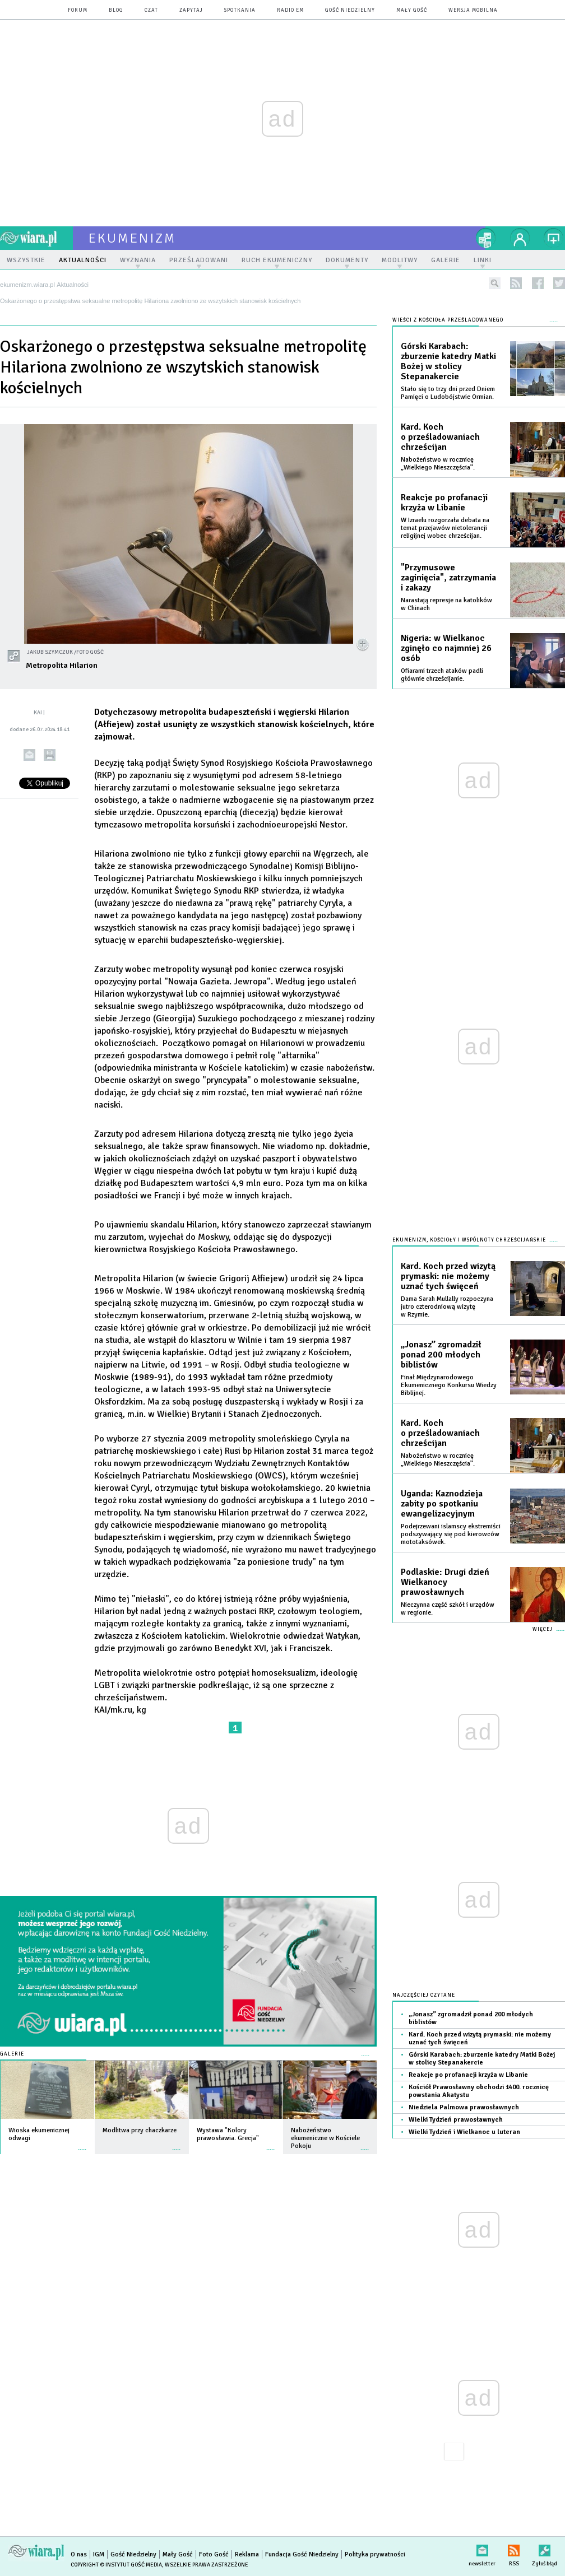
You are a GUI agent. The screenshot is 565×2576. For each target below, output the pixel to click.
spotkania (240, 10)
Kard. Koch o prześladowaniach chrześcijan (440, 437)
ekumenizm (133, 238)
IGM (98, 2554)
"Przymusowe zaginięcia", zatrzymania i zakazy (448, 577)
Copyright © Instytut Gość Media (116, 2564)
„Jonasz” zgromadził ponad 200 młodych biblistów (441, 1355)
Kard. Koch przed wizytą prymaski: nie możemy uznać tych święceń (448, 1276)
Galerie (12, 2054)
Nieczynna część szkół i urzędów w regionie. (447, 1609)
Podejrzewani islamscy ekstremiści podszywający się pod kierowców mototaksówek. (451, 1534)
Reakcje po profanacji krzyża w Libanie (444, 502)
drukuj (49, 755)
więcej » (82, 2144)
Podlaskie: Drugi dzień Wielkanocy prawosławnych (445, 1582)
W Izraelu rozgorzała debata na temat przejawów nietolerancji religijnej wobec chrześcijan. (445, 528)
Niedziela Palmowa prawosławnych (464, 2107)
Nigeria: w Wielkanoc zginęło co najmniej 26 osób (446, 648)
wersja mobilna (473, 10)
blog (116, 10)
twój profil (520, 238)
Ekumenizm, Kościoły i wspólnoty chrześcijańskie (469, 1240)
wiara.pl (36, 238)
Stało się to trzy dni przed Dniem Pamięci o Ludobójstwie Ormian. (448, 393)
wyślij (29, 755)
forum (77, 10)
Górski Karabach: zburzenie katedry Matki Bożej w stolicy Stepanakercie (448, 361)
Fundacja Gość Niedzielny (302, 2554)
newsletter (482, 2548)
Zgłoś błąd (544, 2548)
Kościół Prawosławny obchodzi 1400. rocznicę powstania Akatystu (479, 2091)
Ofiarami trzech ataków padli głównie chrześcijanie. (442, 675)
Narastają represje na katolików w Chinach (446, 604)
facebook (538, 283)
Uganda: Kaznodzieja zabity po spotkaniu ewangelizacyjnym (442, 1504)
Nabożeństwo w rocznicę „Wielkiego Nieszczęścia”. (438, 463)
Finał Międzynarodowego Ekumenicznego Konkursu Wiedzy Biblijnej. (449, 1385)
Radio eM (290, 10)
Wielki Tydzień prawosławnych (456, 2119)
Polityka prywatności (375, 2554)
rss (516, 283)
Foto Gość (214, 2554)
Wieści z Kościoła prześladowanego (447, 320)
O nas (79, 2554)
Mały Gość (411, 10)
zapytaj (191, 10)
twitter (559, 283)
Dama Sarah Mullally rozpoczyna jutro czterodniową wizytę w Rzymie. (447, 1307)
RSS (514, 2548)
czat (151, 10)
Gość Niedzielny (350, 10)
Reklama (247, 2554)
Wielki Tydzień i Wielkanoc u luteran (464, 2132)
